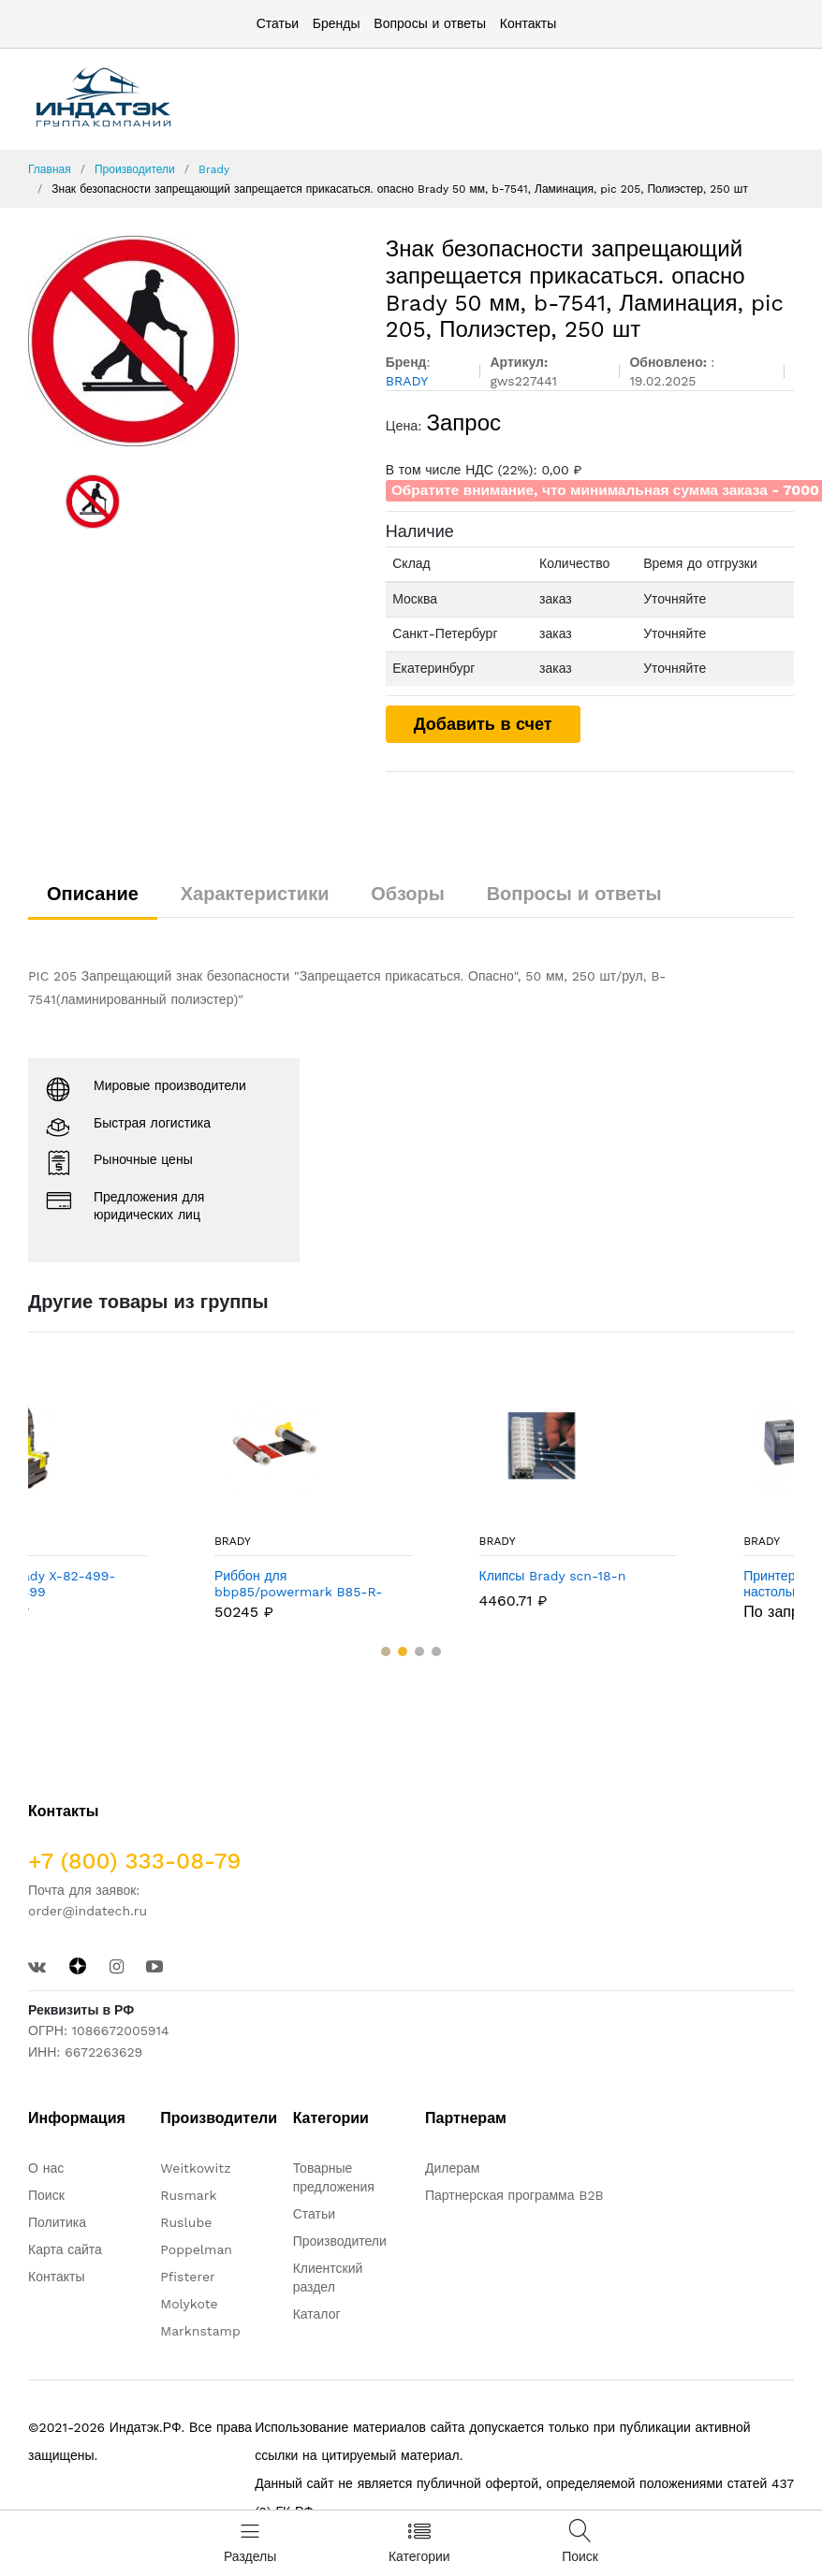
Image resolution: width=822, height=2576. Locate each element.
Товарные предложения (333, 2177)
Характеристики (255, 893)
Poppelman (196, 2249)
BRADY (66, 1541)
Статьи (278, 23)
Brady (213, 169)
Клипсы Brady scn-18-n (651, 1575)
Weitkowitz (195, 2168)
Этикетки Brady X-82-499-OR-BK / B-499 (130, 1583)
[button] (385, 1651)
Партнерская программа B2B (514, 2195)
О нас (46, 2168)
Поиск (46, 2195)
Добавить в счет (483, 724)
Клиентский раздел (328, 2277)
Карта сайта (65, 2249)
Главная (49, 169)
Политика (57, 2222)
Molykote (188, 2303)
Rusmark (188, 2195)
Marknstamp (200, 2330)
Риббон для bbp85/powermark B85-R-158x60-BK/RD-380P (396, 1584)
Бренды (336, 23)
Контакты (528, 23)
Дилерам (452, 2168)
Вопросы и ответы (430, 23)
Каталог (317, 2314)
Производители (135, 169)
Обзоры (408, 893)
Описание (93, 893)
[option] (193, 341)
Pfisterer (187, 2276)
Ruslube (186, 2222)
